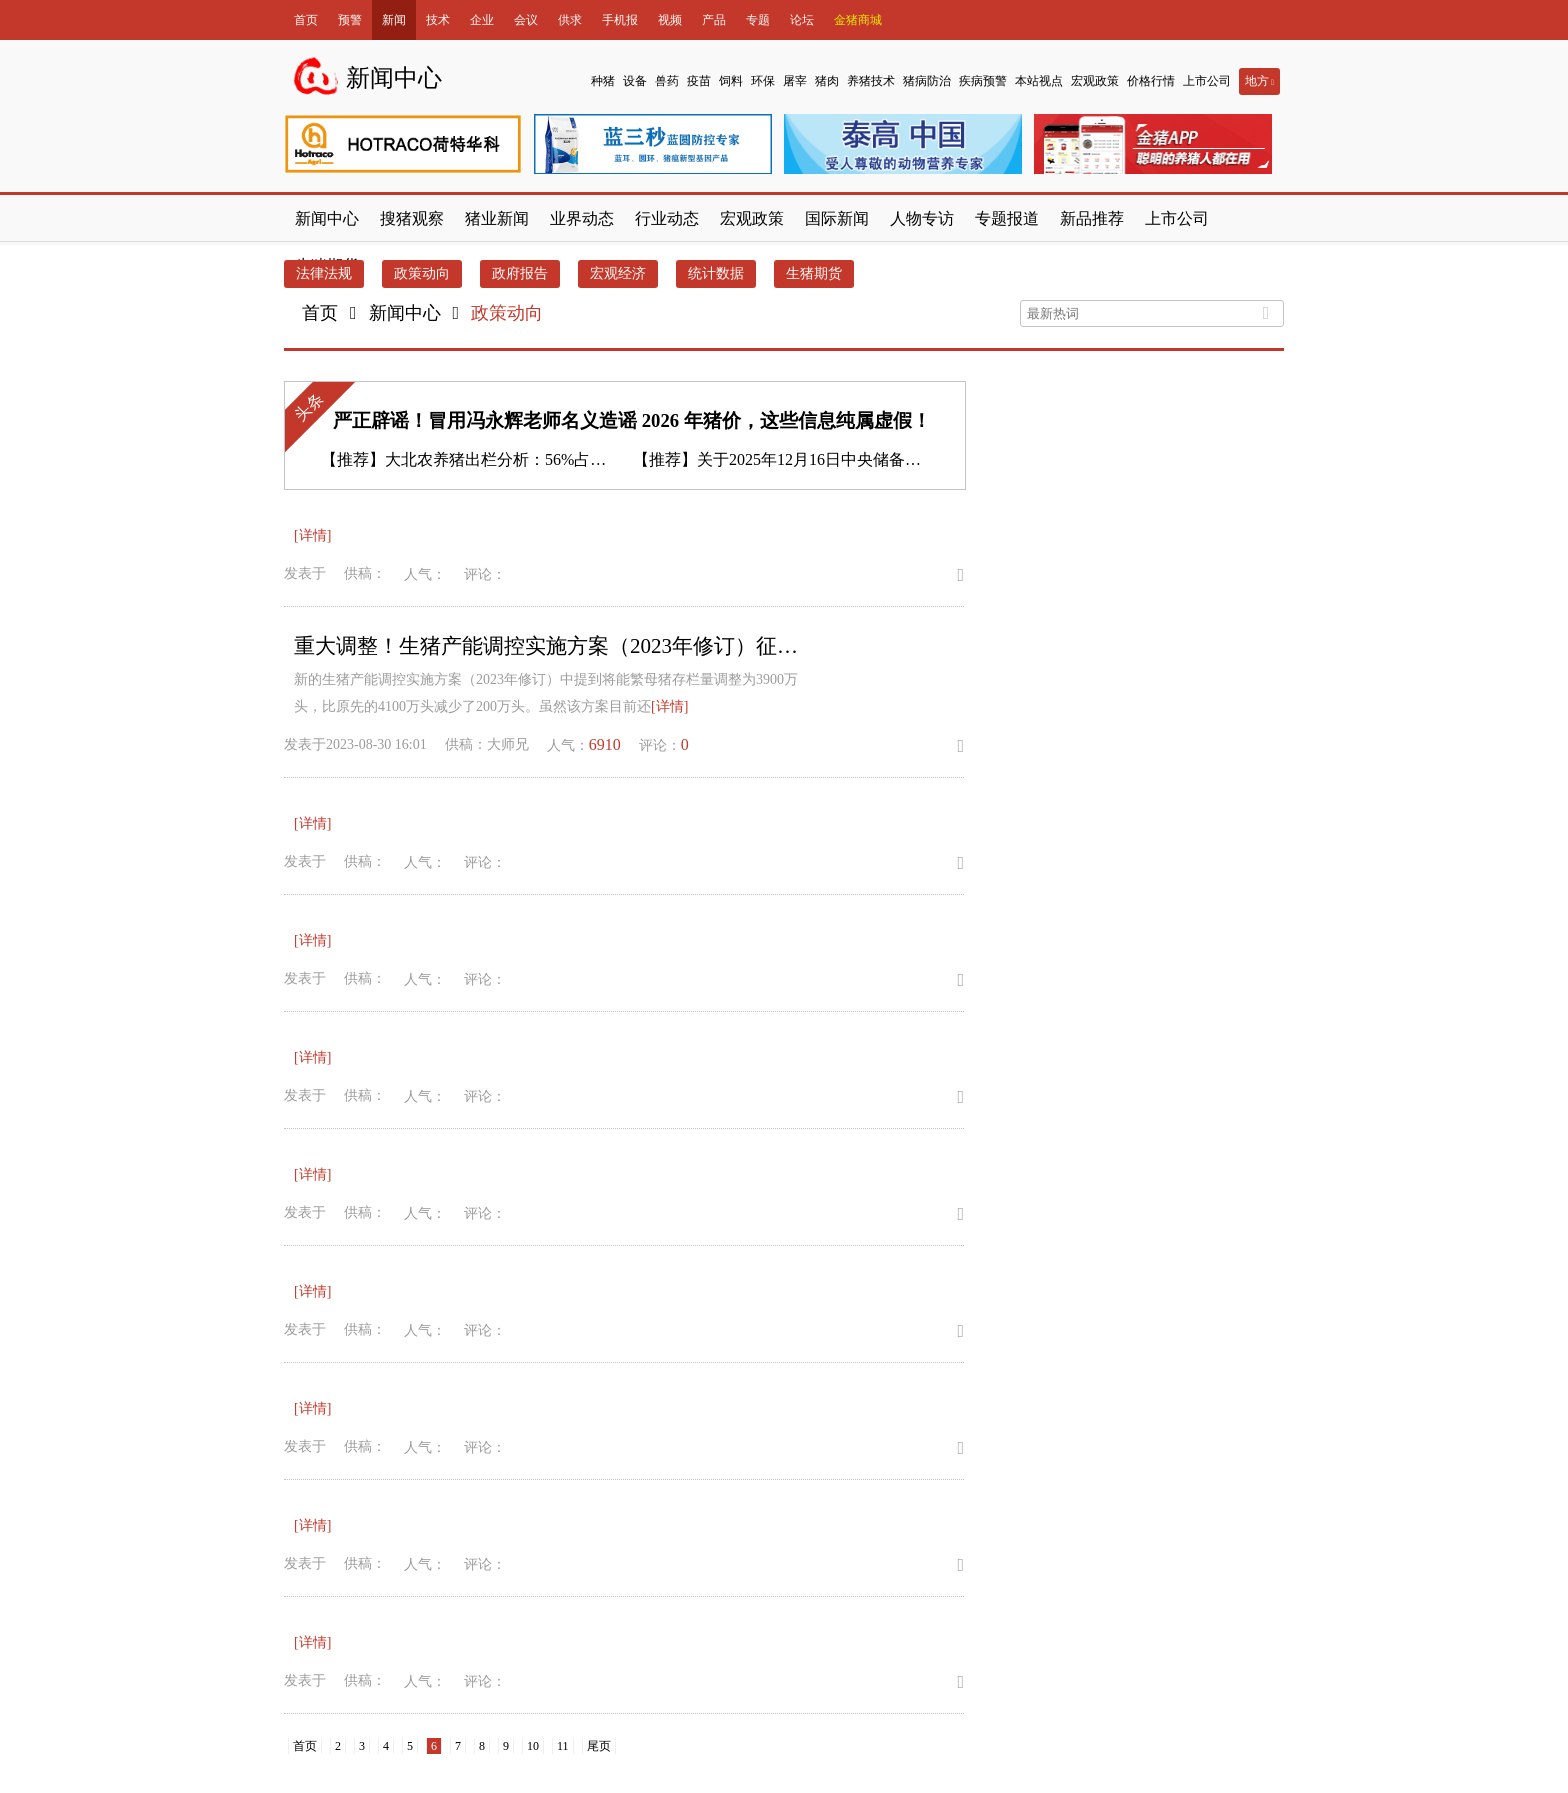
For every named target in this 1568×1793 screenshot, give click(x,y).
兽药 (667, 81)
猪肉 (827, 81)
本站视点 (1039, 81)
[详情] (312, 535)
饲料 (731, 81)
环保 (763, 81)
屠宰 (795, 81)
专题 (758, 20)
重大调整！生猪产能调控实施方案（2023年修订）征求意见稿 (554, 646)
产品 (714, 20)
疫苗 (699, 81)
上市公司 (1207, 81)
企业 (482, 20)
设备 (635, 81)
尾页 (599, 1746)
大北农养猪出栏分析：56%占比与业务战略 (535, 459)
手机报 (620, 20)
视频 (670, 20)
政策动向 (507, 313)
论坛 (802, 20)
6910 (605, 744)
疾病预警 (983, 81)
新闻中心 (405, 313)
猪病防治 (927, 81)
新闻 (394, 20)
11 (563, 1746)
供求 (570, 20)
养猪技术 (871, 81)
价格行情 (1151, 81)
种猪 (603, 81)
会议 (526, 20)
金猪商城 (858, 20)
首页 (306, 20)
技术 (438, 20)
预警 (350, 20)
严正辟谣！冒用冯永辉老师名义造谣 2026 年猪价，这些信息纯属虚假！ (632, 420)
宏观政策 (1095, 81)
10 (533, 1746)
